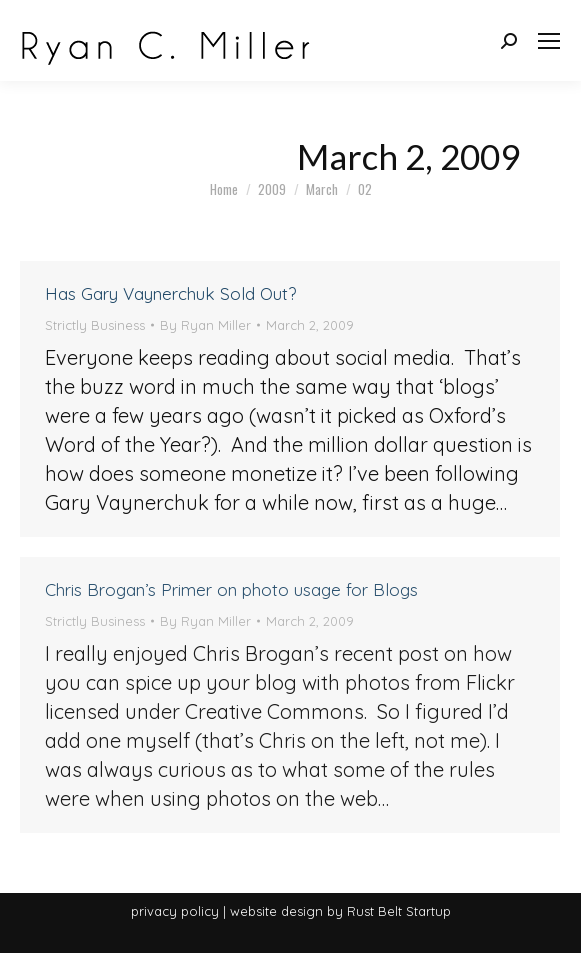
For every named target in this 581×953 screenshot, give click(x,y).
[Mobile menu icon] (549, 41)
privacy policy (175, 911)
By (205, 325)
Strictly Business (95, 325)
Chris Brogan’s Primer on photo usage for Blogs (231, 589)
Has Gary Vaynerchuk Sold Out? (170, 293)
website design (276, 911)
